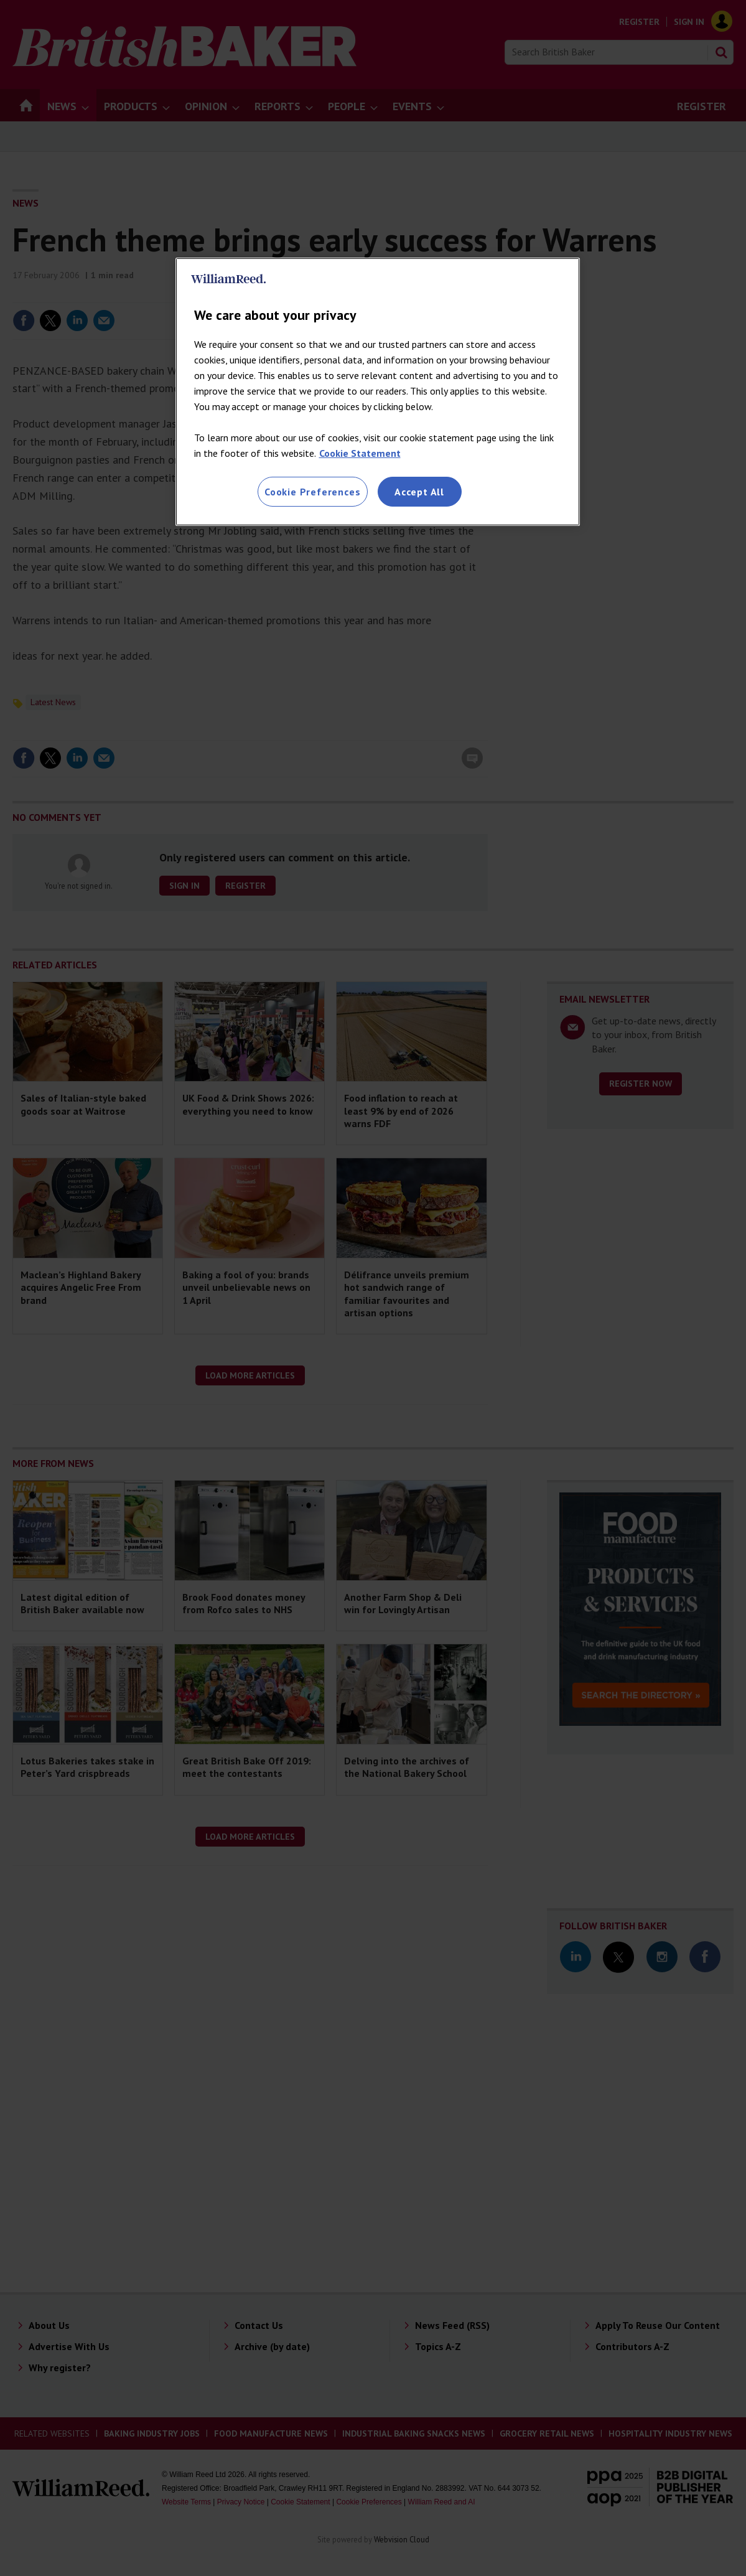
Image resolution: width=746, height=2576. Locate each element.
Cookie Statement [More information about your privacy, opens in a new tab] (360, 453)
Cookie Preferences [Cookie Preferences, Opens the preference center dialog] (312, 491)
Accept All (419, 491)
